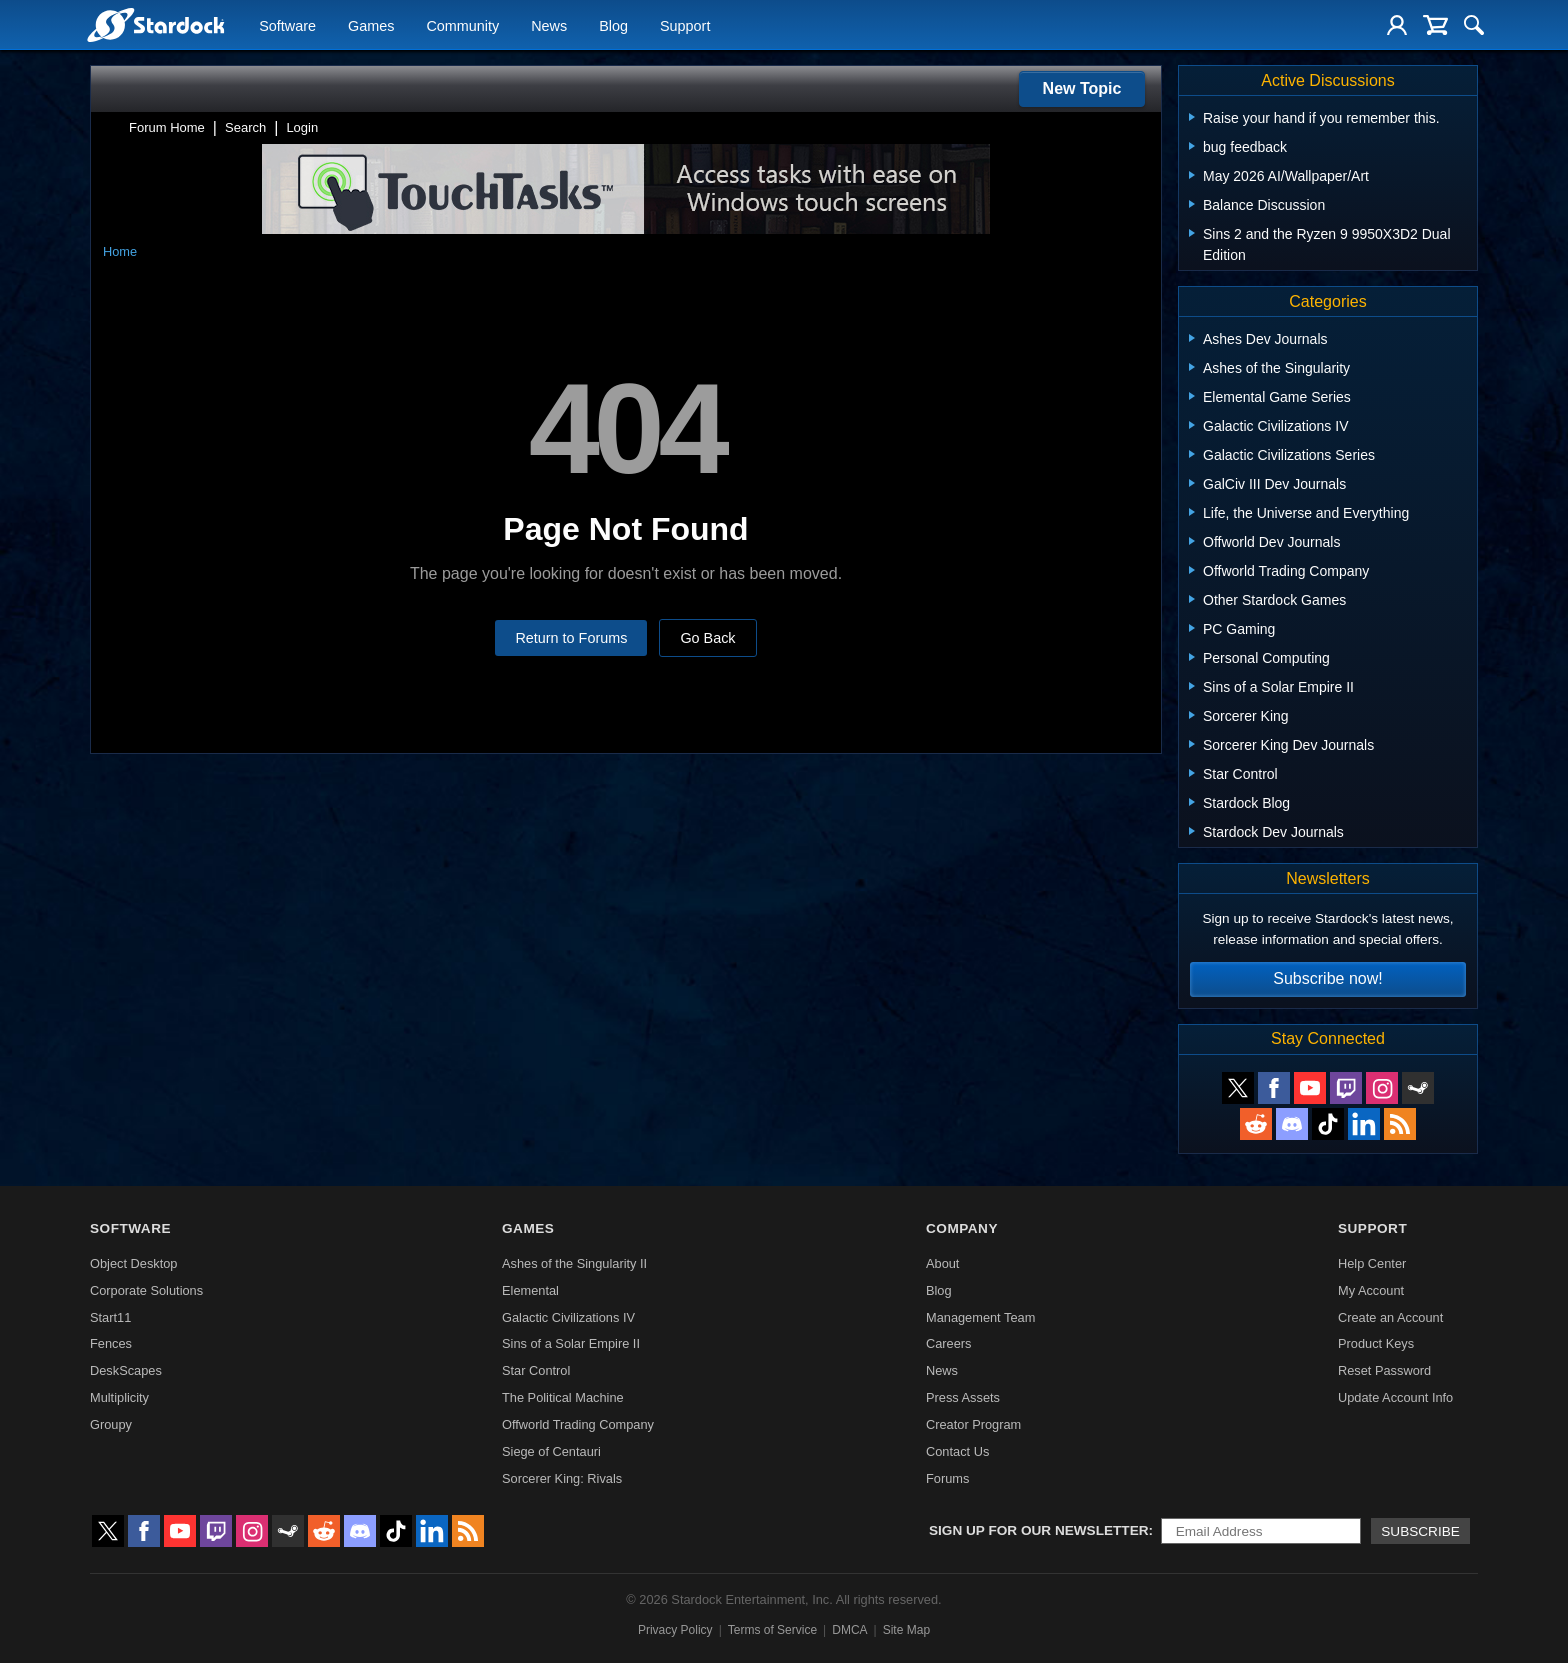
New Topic (1082, 88)
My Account (1371, 1290)
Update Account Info (1395, 1397)
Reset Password (1384, 1370)
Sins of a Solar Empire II (571, 1343)
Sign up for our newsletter (1039, 1530)
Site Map (906, 1630)
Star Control (536, 1370)
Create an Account (1390, 1317)
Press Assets (963, 1397)
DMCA (849, 1630)
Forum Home (167, 127)
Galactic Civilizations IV (568, 1317)
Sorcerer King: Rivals (562, 1478)
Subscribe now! (1327, 978)
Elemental (530, 1290)
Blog (613, 26)
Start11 (110, 1317)
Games (371, 26)
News (549, 26)
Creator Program (973, 1424)
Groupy (111, 1424)
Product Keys (1376, 1343)
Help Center (1372, 1263)
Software (287, 26)
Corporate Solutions (146, 1290)
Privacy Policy (675, 1630)
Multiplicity (119, 1397)
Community (462, 26)
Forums (947, 1478)
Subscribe (1420, 1531)
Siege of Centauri (551, 1451)
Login (302, 127)
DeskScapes (126, 1370)
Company (962, 1228)
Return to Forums (571, 638)
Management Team (980, 1317)
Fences (111, 1343)
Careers (949, 1343)
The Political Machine (563, 1397)
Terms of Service (772, 1630)
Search (245, 127)
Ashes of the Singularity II (574, 1263)
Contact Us (957, 1451)
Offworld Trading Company (578, 1424)
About (942, 1263)
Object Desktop (134, 1263)
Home (120, 251)
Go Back (707, 638)
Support (685, 26)
